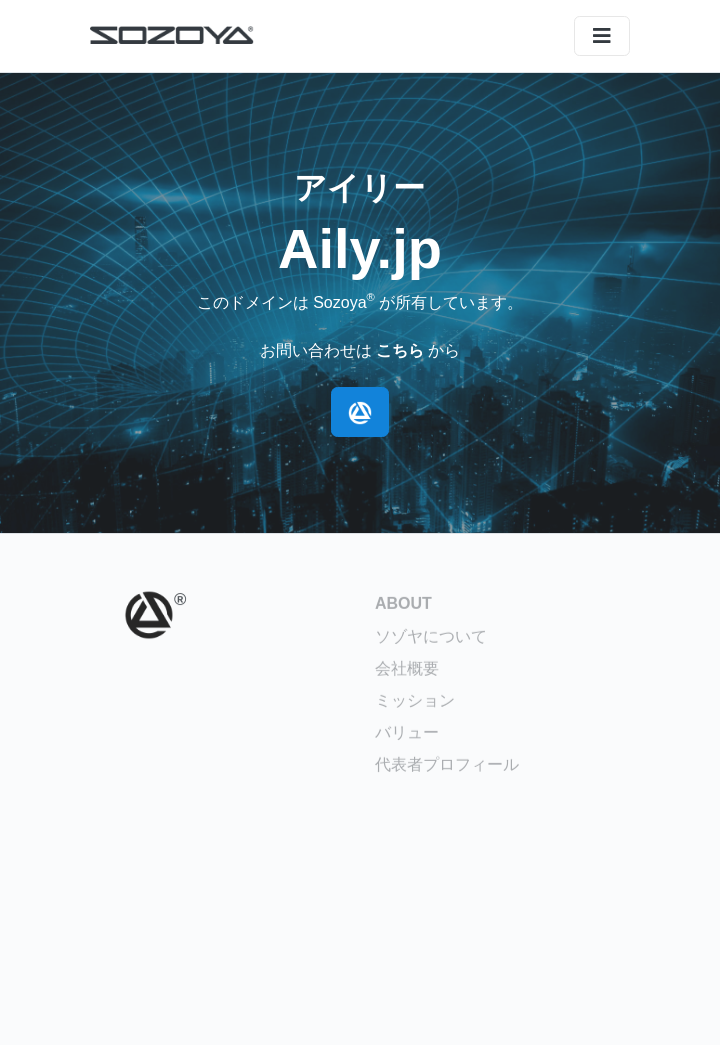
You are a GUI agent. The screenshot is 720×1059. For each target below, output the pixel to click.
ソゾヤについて (431, 639)
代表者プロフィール (447, 767)
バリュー (407, 735)
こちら (400, 350)
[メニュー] (602, 36)
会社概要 (407, 671)
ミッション (415, 703)
